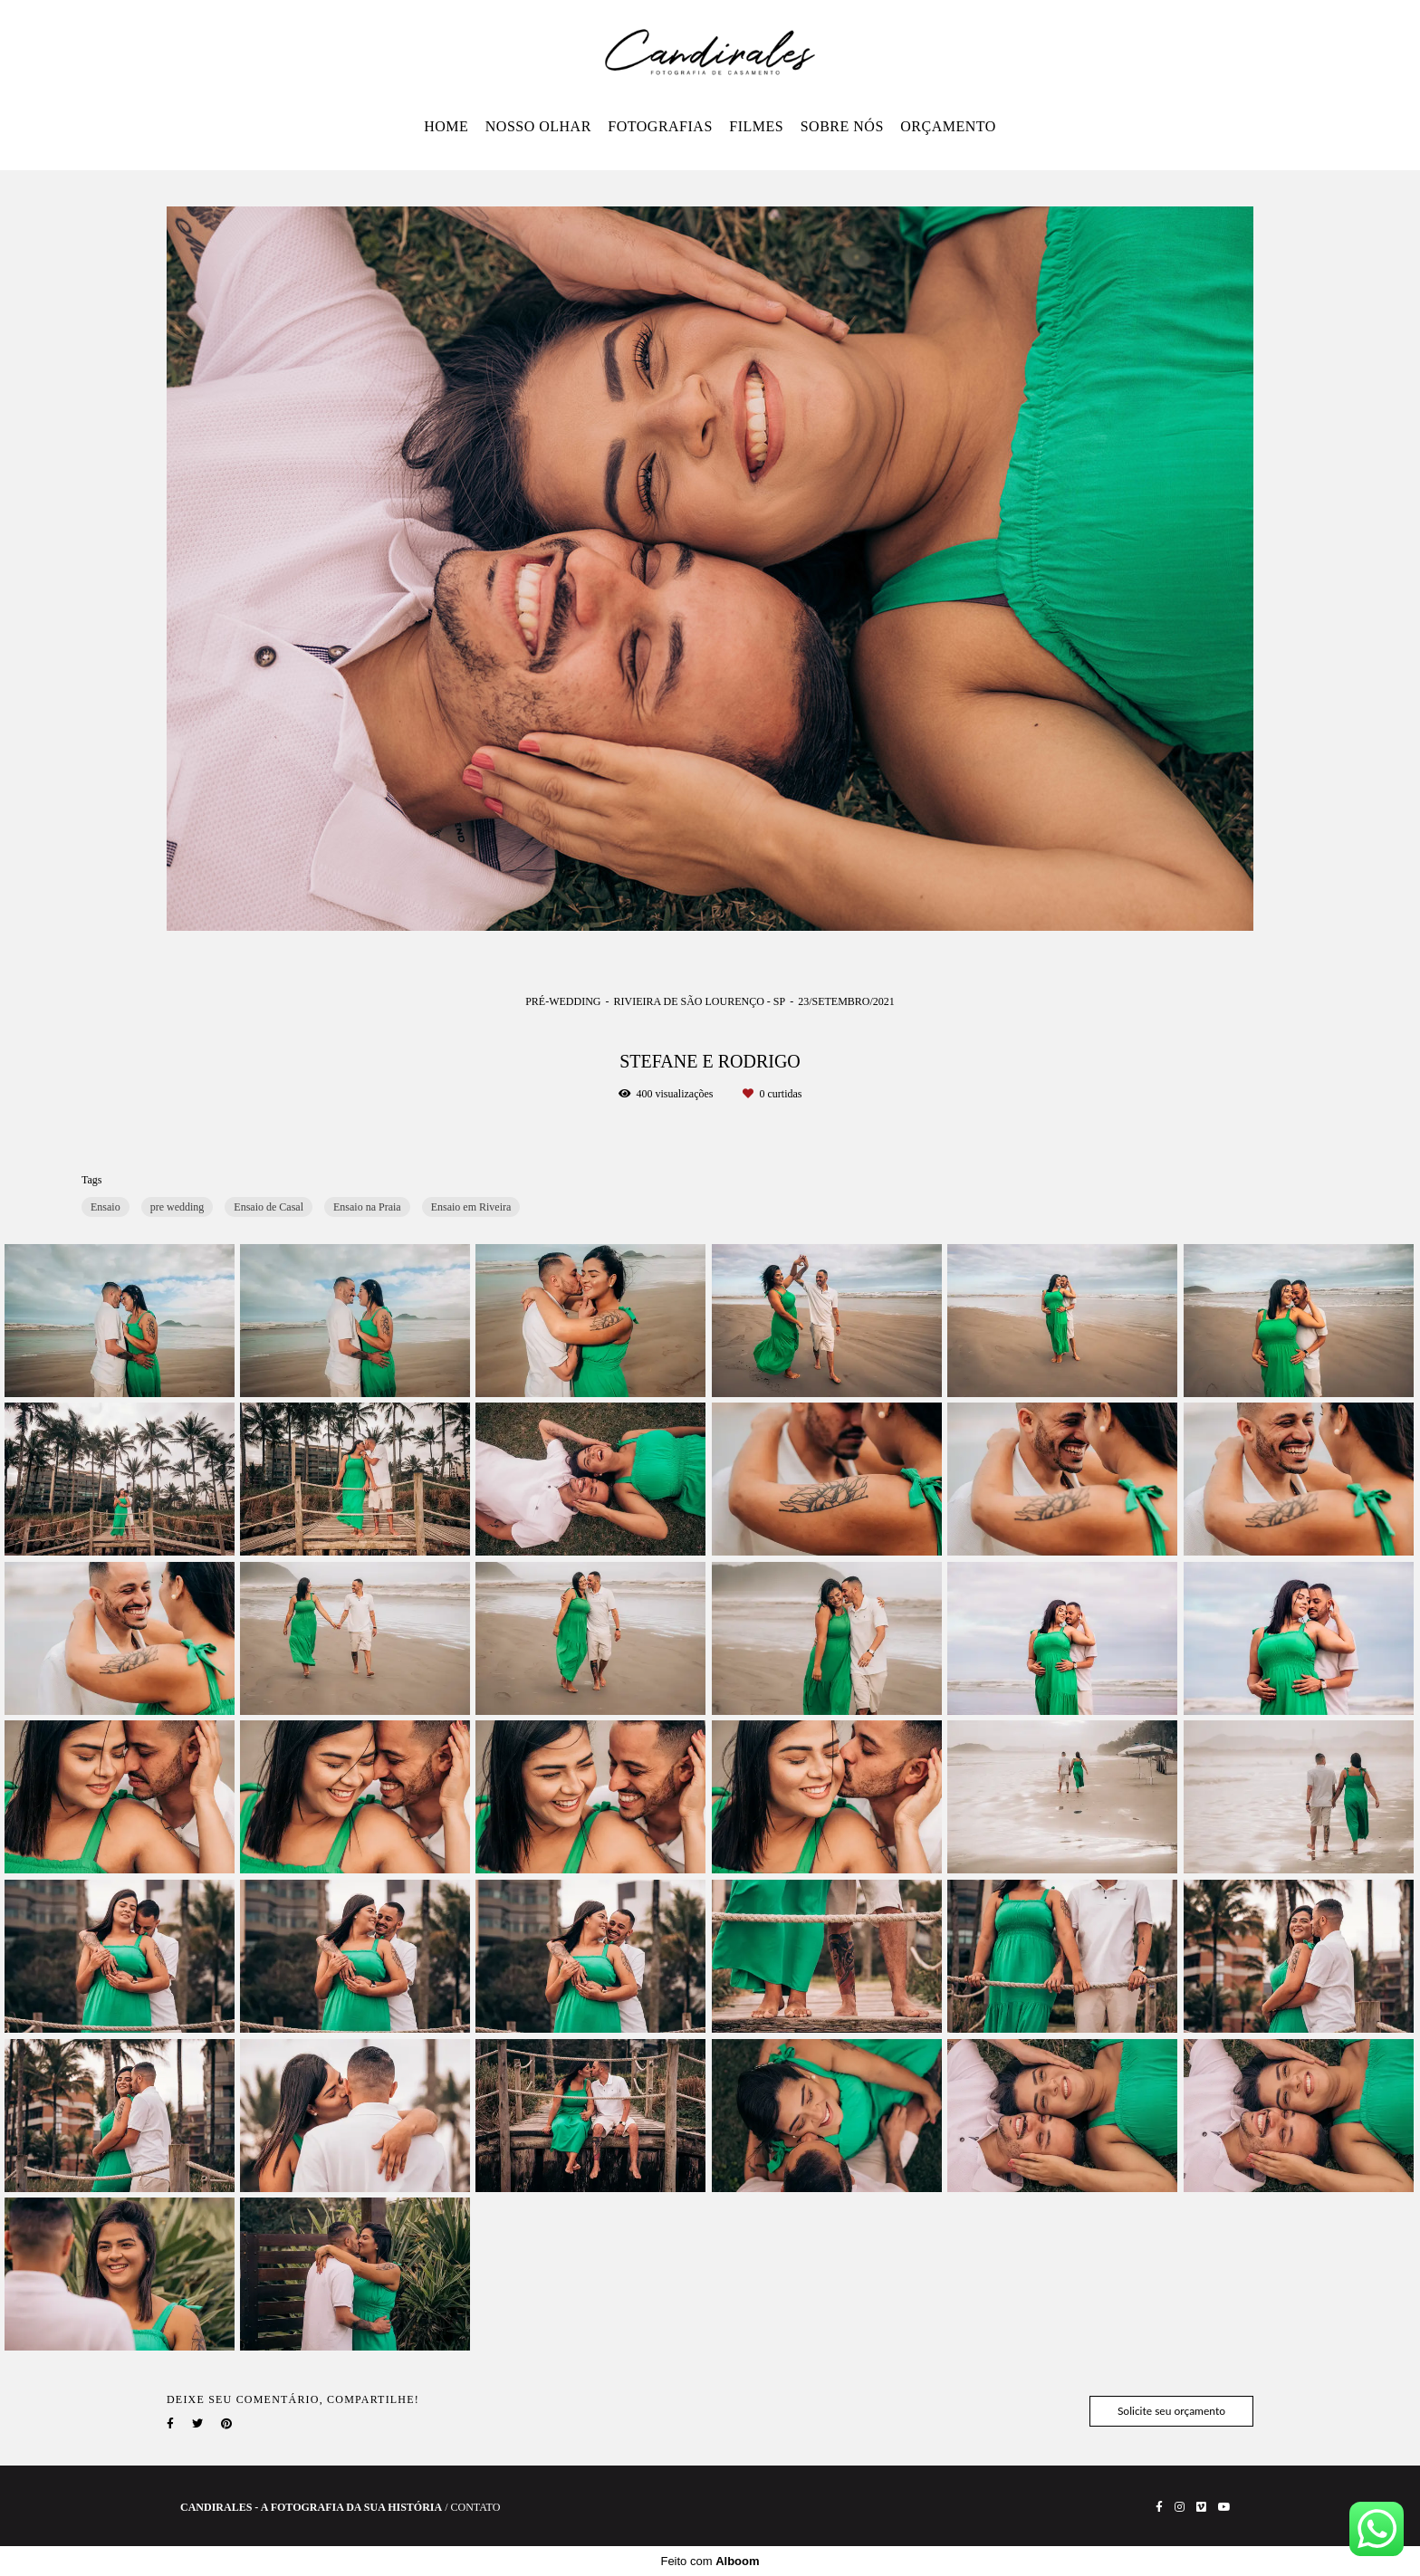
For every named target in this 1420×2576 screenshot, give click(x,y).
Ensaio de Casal (268, 1207)
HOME (446, 126)
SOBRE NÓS (842, 126)
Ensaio (105, 1207)
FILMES (756, 126)
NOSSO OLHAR (538, 126)
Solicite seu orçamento (1171, 2411)
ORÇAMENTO (948, 126)
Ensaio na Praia (367, 1207)
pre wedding (177, 1207)
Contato (476, 2507)
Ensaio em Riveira (471, 1207)
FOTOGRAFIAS (660, 126)
